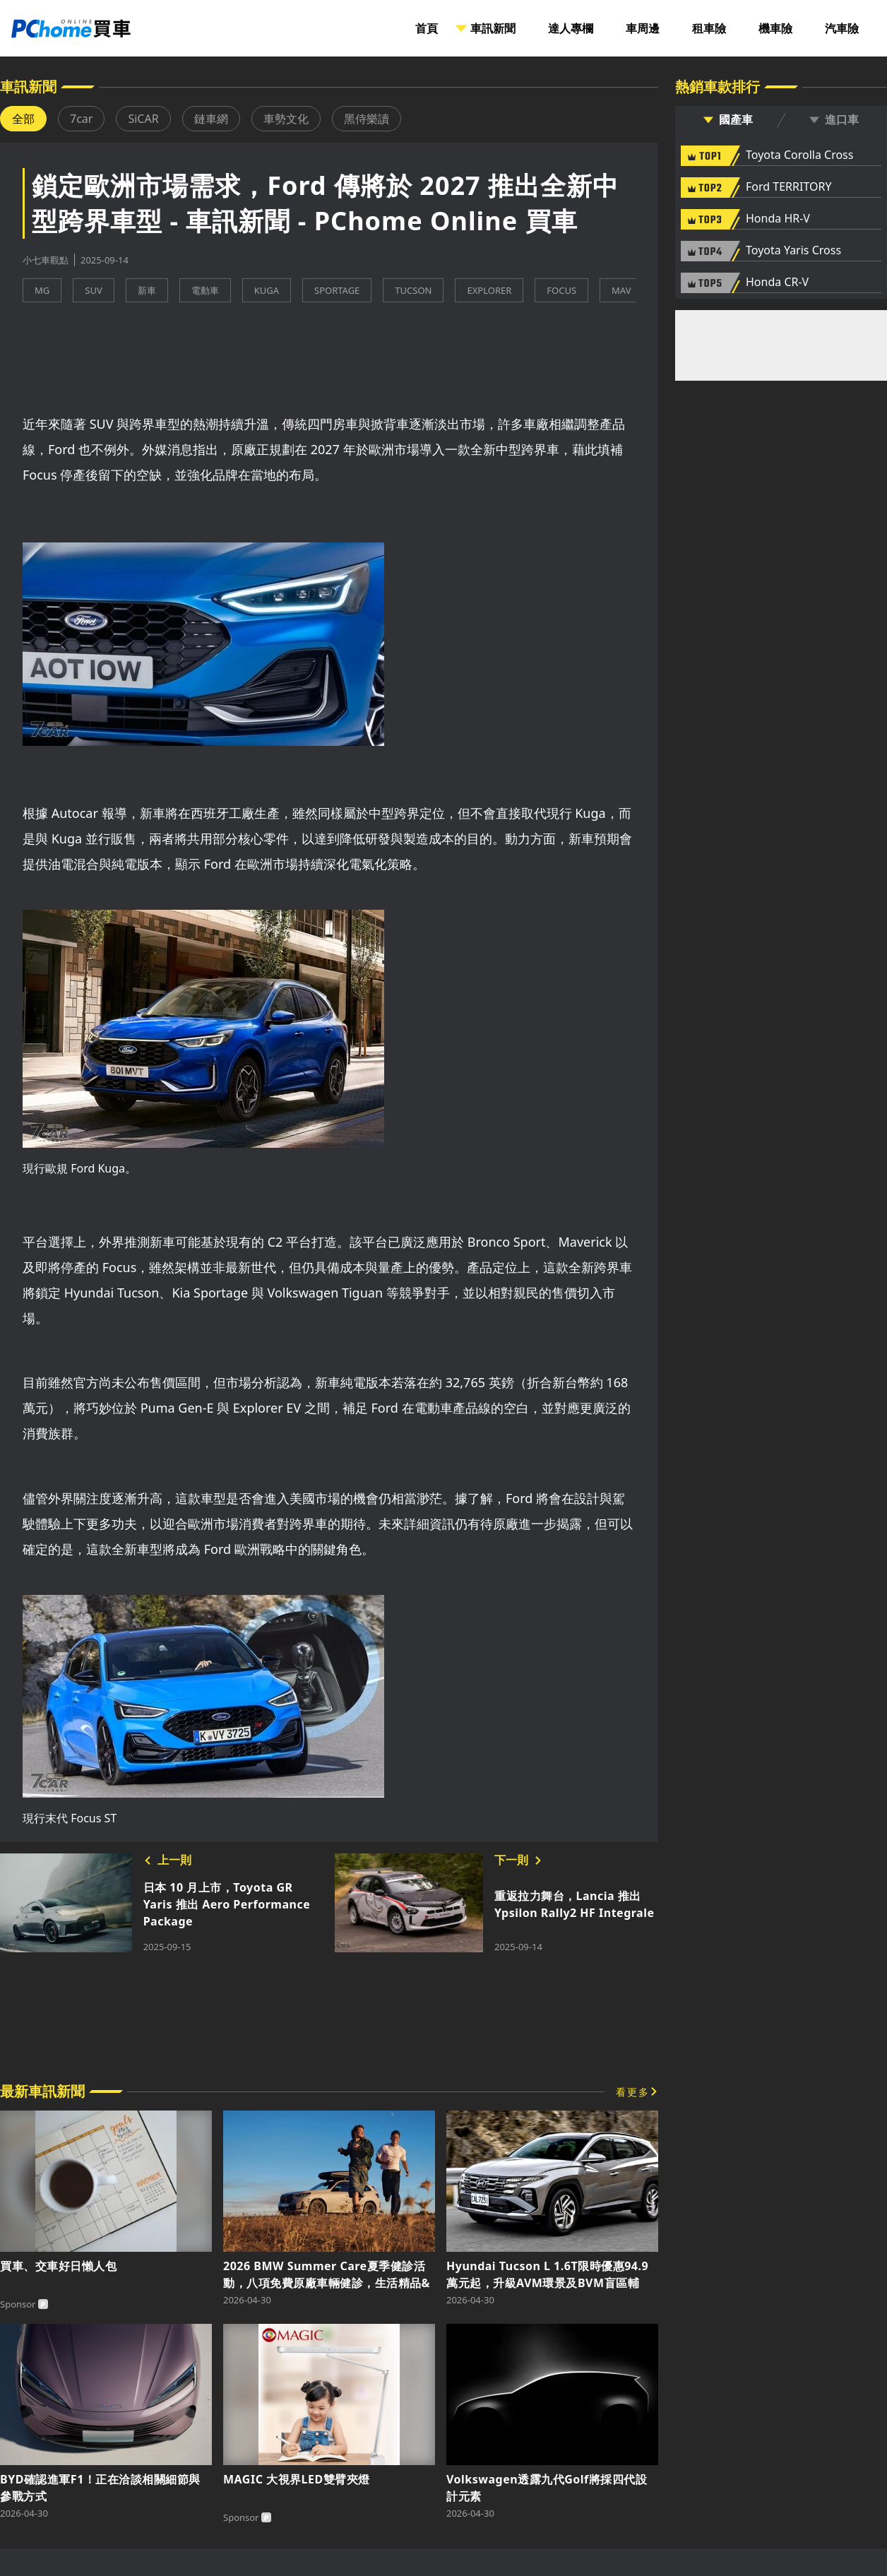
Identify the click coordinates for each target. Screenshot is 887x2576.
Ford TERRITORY (788, 187)
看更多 (633, 2092)
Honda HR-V (778, 219)
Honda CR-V (777, 282)
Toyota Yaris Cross (793, 251)
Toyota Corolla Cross (799, 155)
